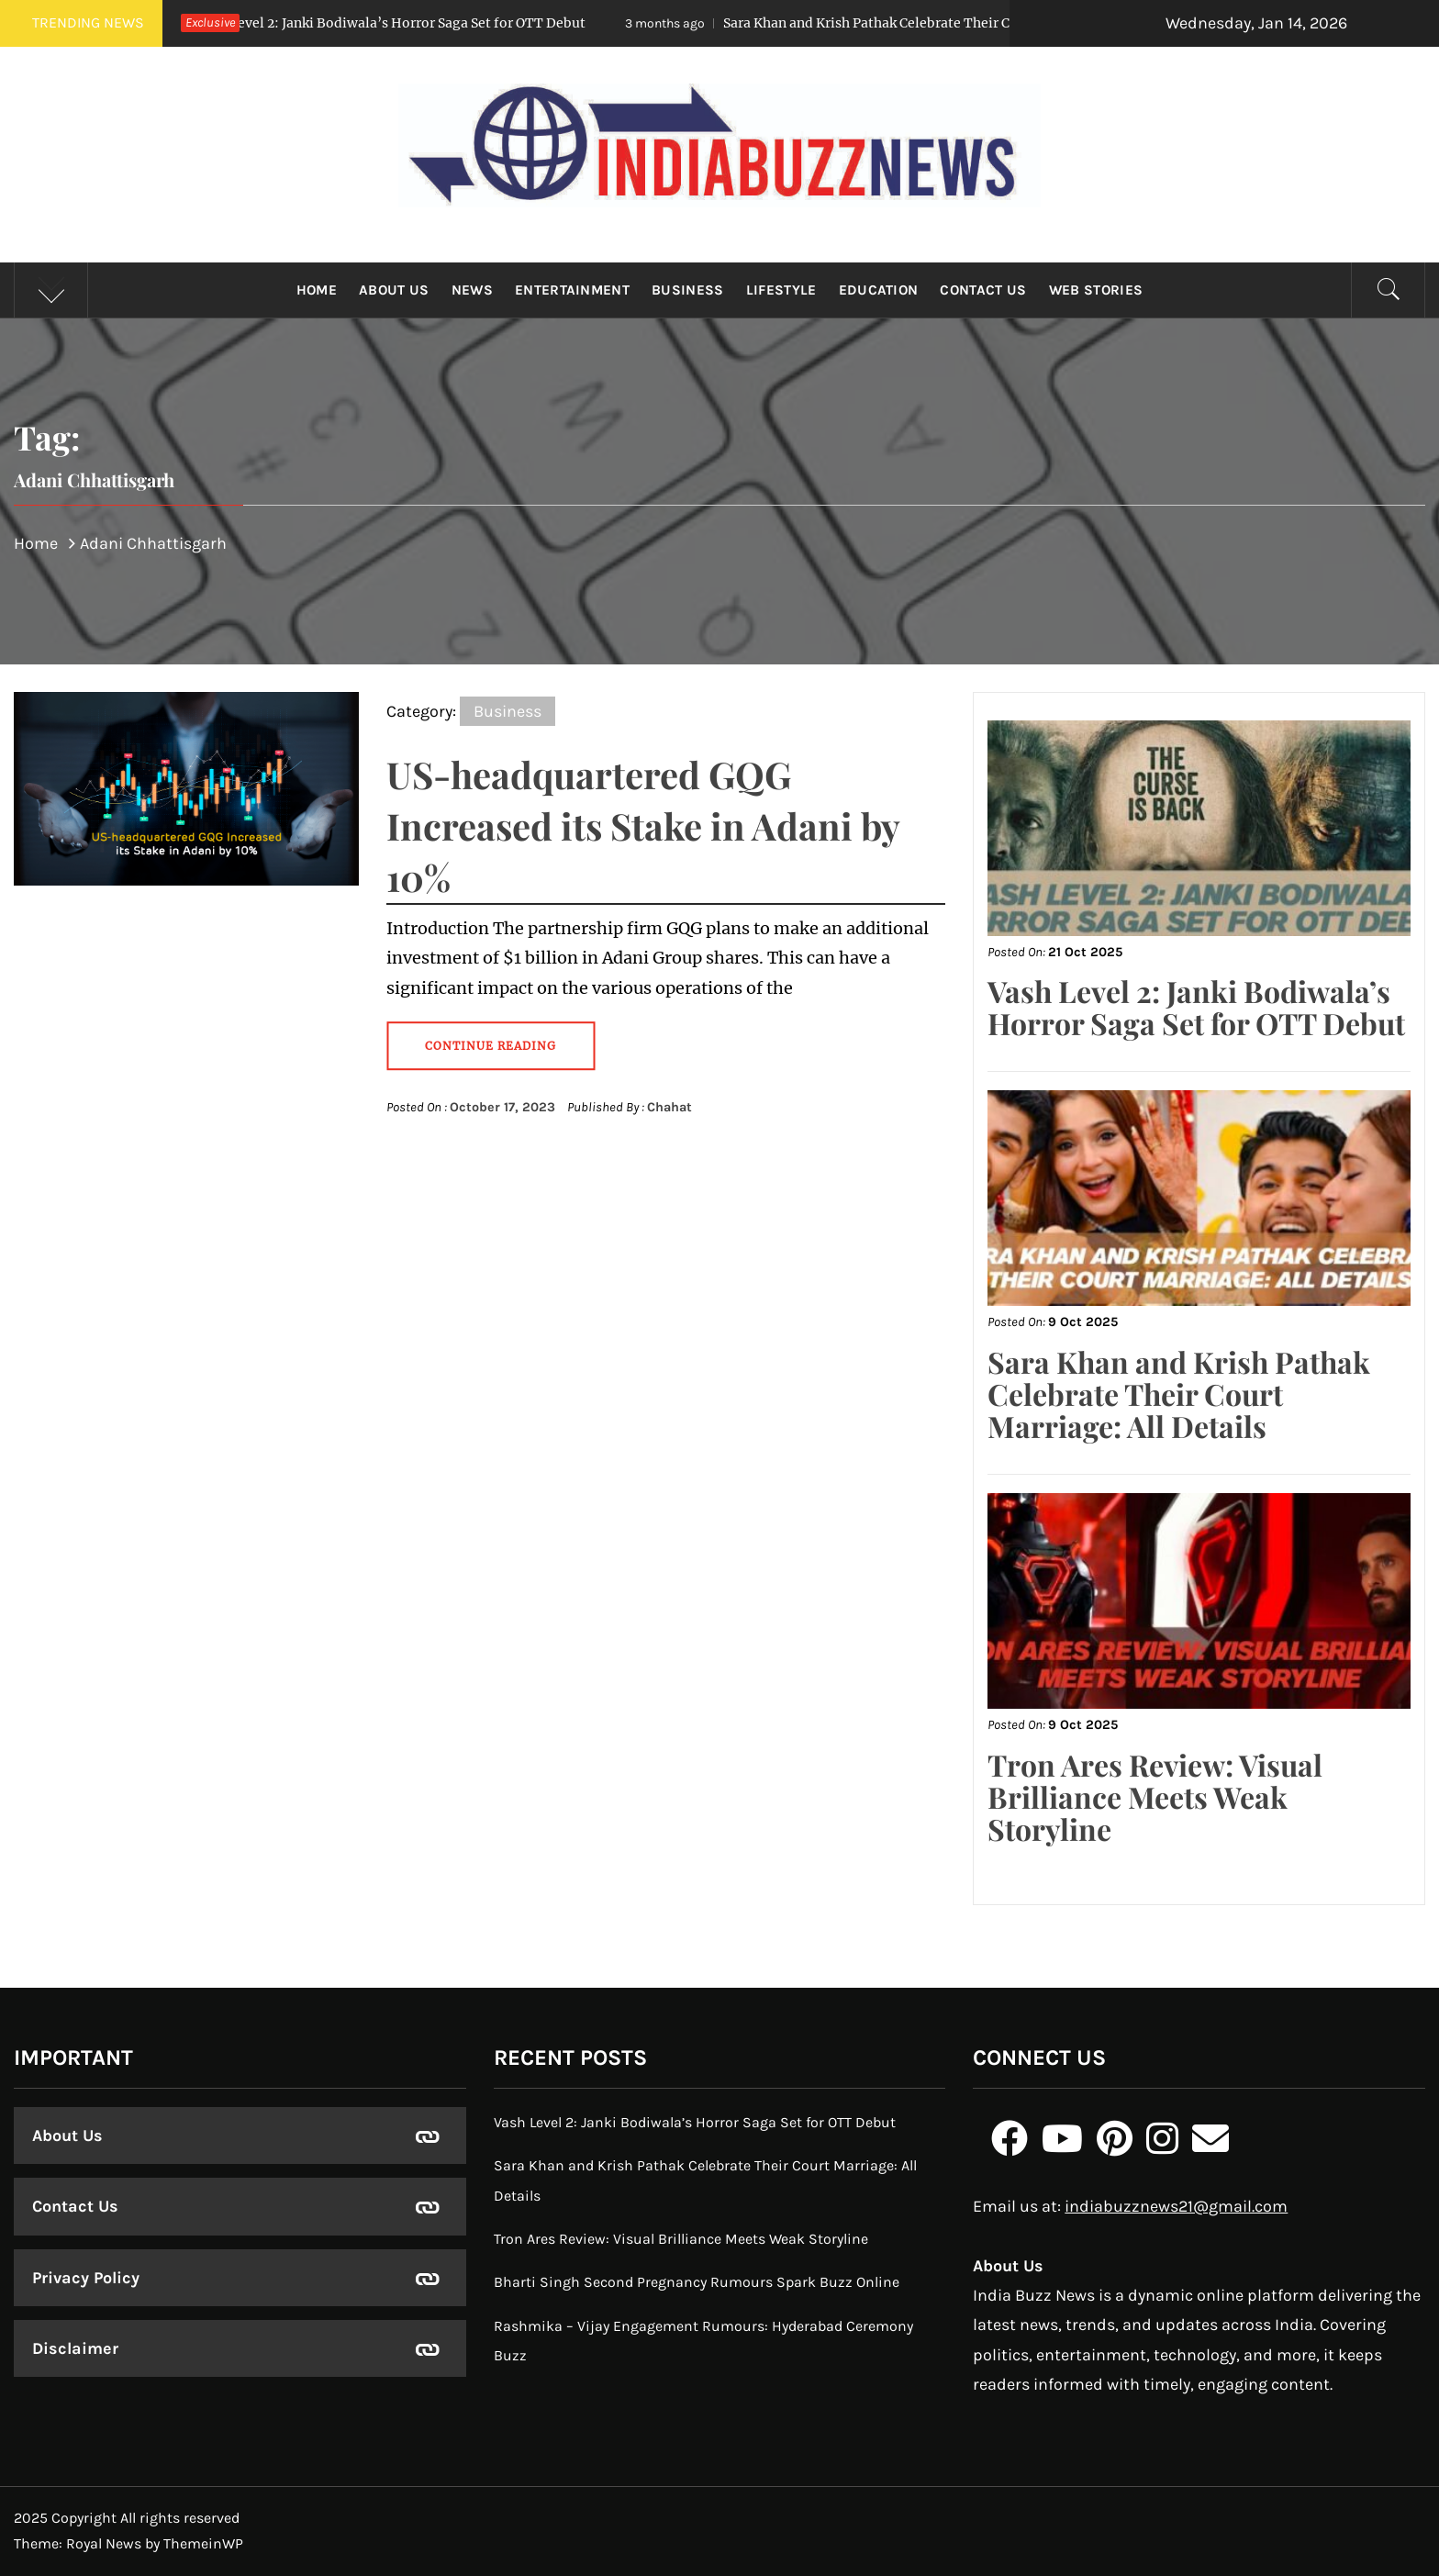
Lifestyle (781, 290)
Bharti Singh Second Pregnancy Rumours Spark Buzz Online (696, 2282)
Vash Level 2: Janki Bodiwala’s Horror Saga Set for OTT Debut (355, 23)
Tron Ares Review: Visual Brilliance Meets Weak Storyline (1154, 1796)
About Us (394, 290)
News (472, 290)
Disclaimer (75, 2348)
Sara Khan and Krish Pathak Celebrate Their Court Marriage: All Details (913, 23)
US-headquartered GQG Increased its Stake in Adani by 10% (642, 825)
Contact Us (983, 290)
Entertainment (572, 290)
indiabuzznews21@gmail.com (1176, 2206)
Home (316, 290)
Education (879, 290)
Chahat (669, 1107)
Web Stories (1096, 290)
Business (688, 290)
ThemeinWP (203, 2543)
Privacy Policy (85, 2278)
